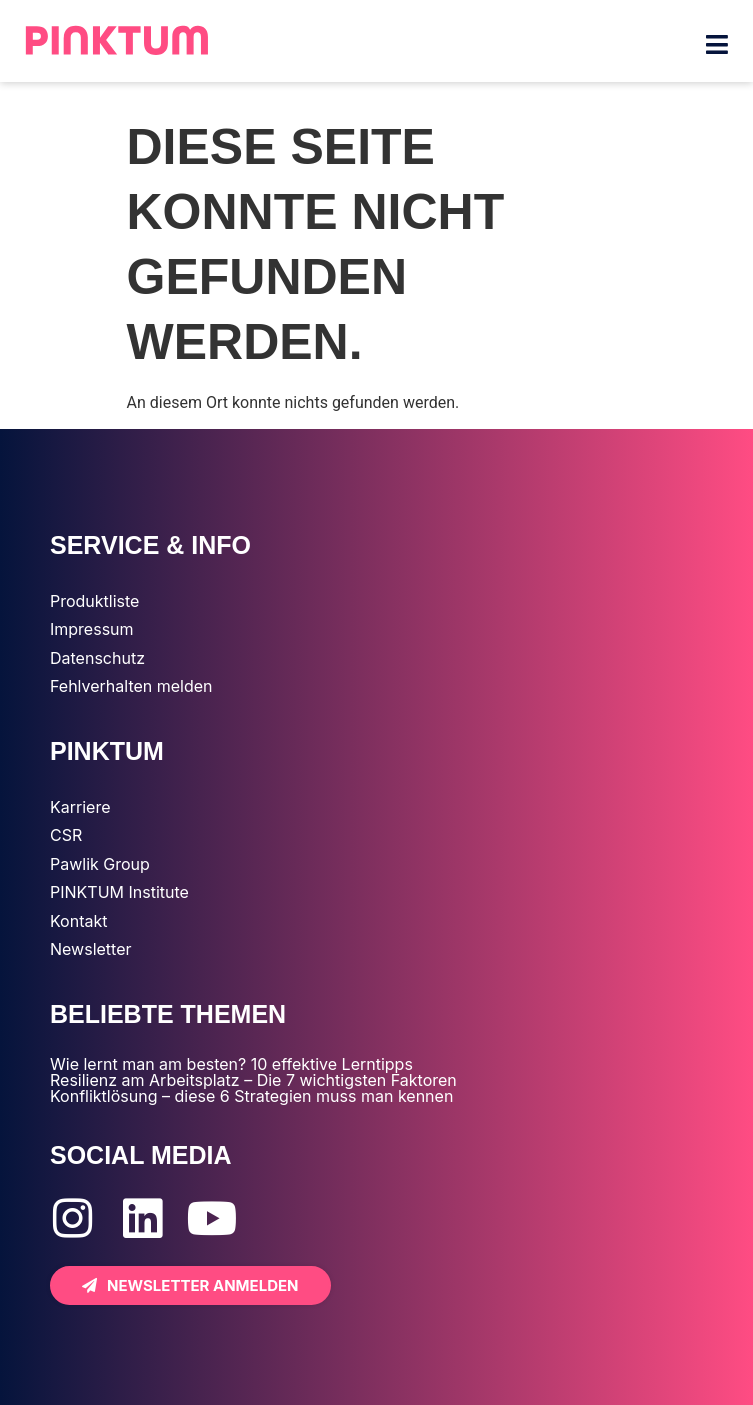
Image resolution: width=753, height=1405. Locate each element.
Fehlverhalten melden (131, 686)
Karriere (80, 807)
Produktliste (94, 601)
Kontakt (78, 921)
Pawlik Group (100, 864)
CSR (66, 835)
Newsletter (91, 949)
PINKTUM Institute (119, 892)
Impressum (92, 629)
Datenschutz (97, 658)
